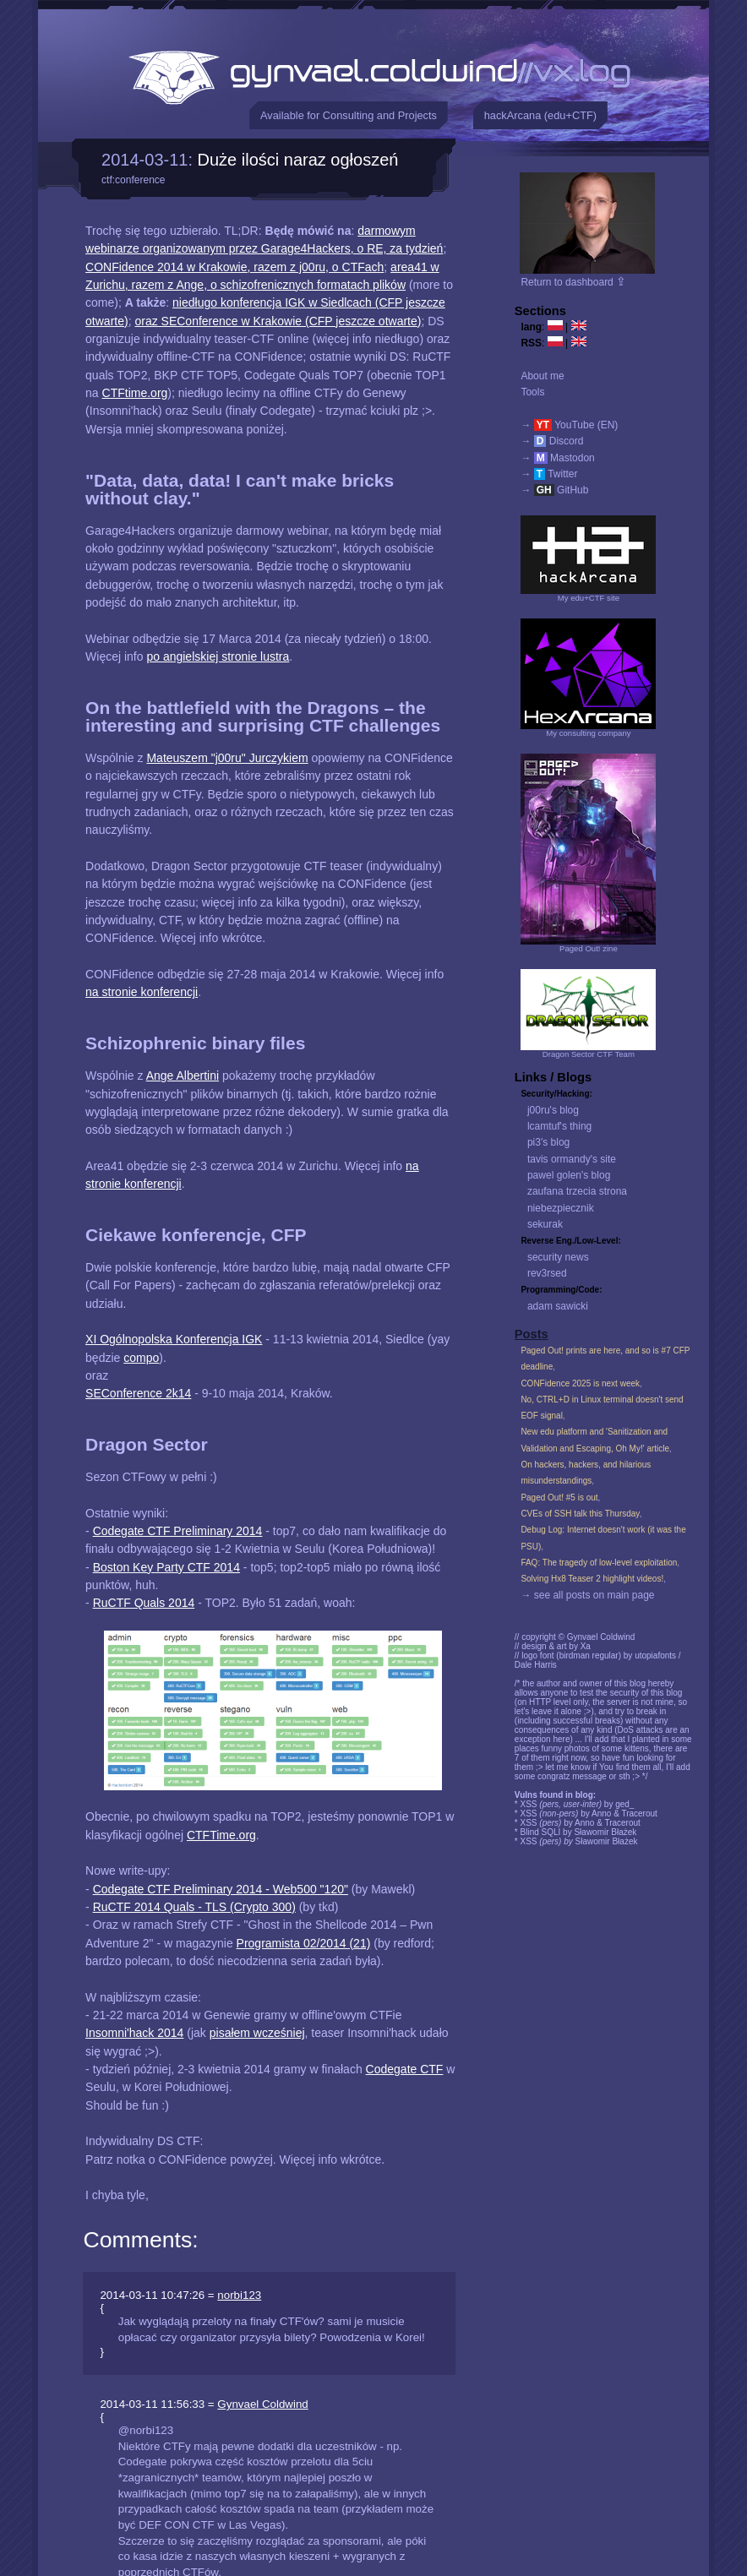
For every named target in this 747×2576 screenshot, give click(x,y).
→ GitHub (554, 490)
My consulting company (588, 733)
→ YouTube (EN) (569, 425)
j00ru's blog (553, 1110)
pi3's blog (548, 1142)
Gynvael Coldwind (262, 2404)
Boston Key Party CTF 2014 (166, 1567)
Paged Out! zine (588, 948)
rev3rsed (547, 1273)
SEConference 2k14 (138, 1393)
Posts (531, 1334)
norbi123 (239, 2295)
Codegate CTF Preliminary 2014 (178, 1531)
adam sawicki (557, 1306)
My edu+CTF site (588, 597)
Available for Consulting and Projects (348, 115)
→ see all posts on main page (587, 1595)
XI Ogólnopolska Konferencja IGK (173, 1339)
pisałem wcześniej (257, 2033)
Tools (532, 392)
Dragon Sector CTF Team (589, 1054)
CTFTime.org (221, 1835)
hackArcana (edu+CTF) (540, 115)
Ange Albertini (182, 1075)
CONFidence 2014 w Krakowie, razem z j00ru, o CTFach (234, 267)
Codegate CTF (405, 2069)
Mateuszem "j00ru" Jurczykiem (227, 758)
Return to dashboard (573, 282)
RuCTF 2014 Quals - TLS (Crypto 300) (194, 1907)
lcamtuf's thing (559, 1126)
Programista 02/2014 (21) (304, 1943)
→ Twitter (549, 474)
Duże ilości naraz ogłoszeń (298, 159)
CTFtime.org (135, 393)
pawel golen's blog (568, 1175)
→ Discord (552, 441)
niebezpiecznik (560, 1208)
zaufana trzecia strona (577, 1191)
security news (558, 1257)
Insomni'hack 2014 (134, 2033)
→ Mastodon (557, 458)
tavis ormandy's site (571, 1159)
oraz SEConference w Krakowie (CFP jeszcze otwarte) (277, 321)
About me (542, 376)
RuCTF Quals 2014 (144, 1602)
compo (141, 1357)
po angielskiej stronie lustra (217, 656)
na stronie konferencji (141, 992)
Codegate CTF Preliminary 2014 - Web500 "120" (220, 1889)
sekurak (545, 1224)
